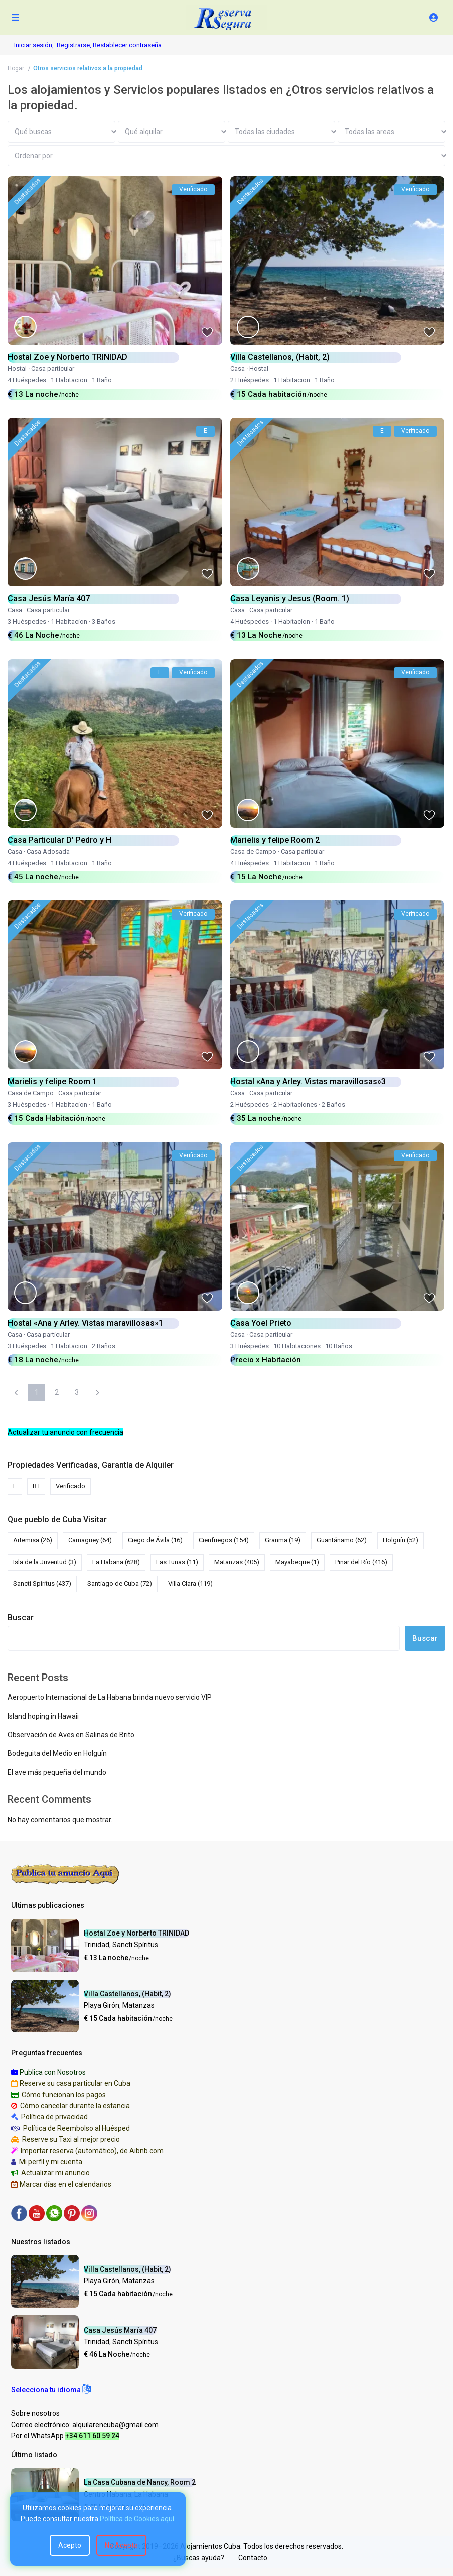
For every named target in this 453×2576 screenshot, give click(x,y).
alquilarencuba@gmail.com (115, 2425)
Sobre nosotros (35, 2413)
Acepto (69, 2545)
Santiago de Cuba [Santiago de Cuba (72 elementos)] (119, 1583)
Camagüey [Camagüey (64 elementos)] (90, 1540)
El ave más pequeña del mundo (57, 1772)
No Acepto (121, 2545)
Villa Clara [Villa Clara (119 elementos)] (190, 1583)
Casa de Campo (253, 851)
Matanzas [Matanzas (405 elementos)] (236, 1562)
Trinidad (96, 1945)
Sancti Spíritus (135, 1945)
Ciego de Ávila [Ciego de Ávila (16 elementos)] (155, 1540)
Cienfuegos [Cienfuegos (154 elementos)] (224, 1540)
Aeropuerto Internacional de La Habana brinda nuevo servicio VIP (110, 1697)
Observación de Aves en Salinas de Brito (71, 1735)
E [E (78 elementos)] (15, 1486)
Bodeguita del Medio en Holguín (57, 1753)
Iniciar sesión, (34, 45)
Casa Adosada (48, 851)
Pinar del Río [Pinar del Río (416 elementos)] (361, 1562)
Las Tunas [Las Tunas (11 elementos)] (177, 1562)
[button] (51, 2390)
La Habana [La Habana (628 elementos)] (116, 1562)
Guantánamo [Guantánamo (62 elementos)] (342, 1540)
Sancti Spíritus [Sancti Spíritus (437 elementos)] (42, 1583)
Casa (237, 368)
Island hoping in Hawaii (43, 1716)
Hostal (17, 368)
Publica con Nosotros (53, 2072)
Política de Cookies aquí (137, 2519)
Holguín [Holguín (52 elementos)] (400, 1540)
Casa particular (52, 368)
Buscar (21, 1617)
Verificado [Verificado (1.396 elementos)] (70, 1486)
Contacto (252, 2558)
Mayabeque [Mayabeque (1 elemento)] (297, 1562)
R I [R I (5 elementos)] (36, 1486)
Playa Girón (101, 2005)
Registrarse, (75, 45)
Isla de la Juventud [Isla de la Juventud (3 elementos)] (44, 1562)
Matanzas (138, 2005)
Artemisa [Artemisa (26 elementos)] (32, 1540)
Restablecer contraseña (127, 45)
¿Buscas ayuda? (198, 2558)
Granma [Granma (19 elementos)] (282, 1540)
